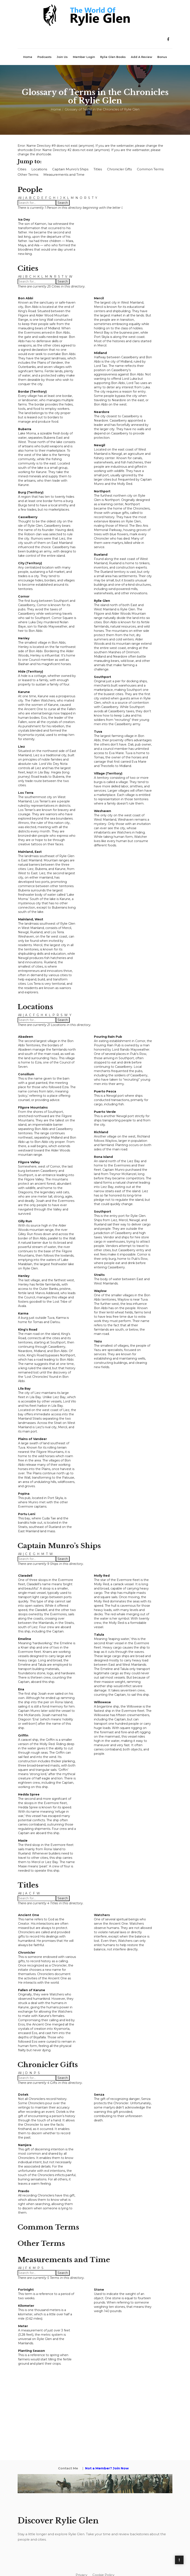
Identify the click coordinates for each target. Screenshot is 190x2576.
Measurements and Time (63, 162)
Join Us (62, 44)
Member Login (84, 44)
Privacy (81, 2562)
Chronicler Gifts (119, 156)
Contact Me (68, 2455)
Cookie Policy (103, 2562)
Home (27, 44)
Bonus (162, 44)
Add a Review (141, 44)
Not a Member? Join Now (107, 2455)
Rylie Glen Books (113, 44)
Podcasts (44, 44)
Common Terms (150, 156)
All (19, 185)
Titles (97, 156)
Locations (39, 156)
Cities (22, 156)
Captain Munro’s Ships (70, 156)
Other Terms (28, 162)
